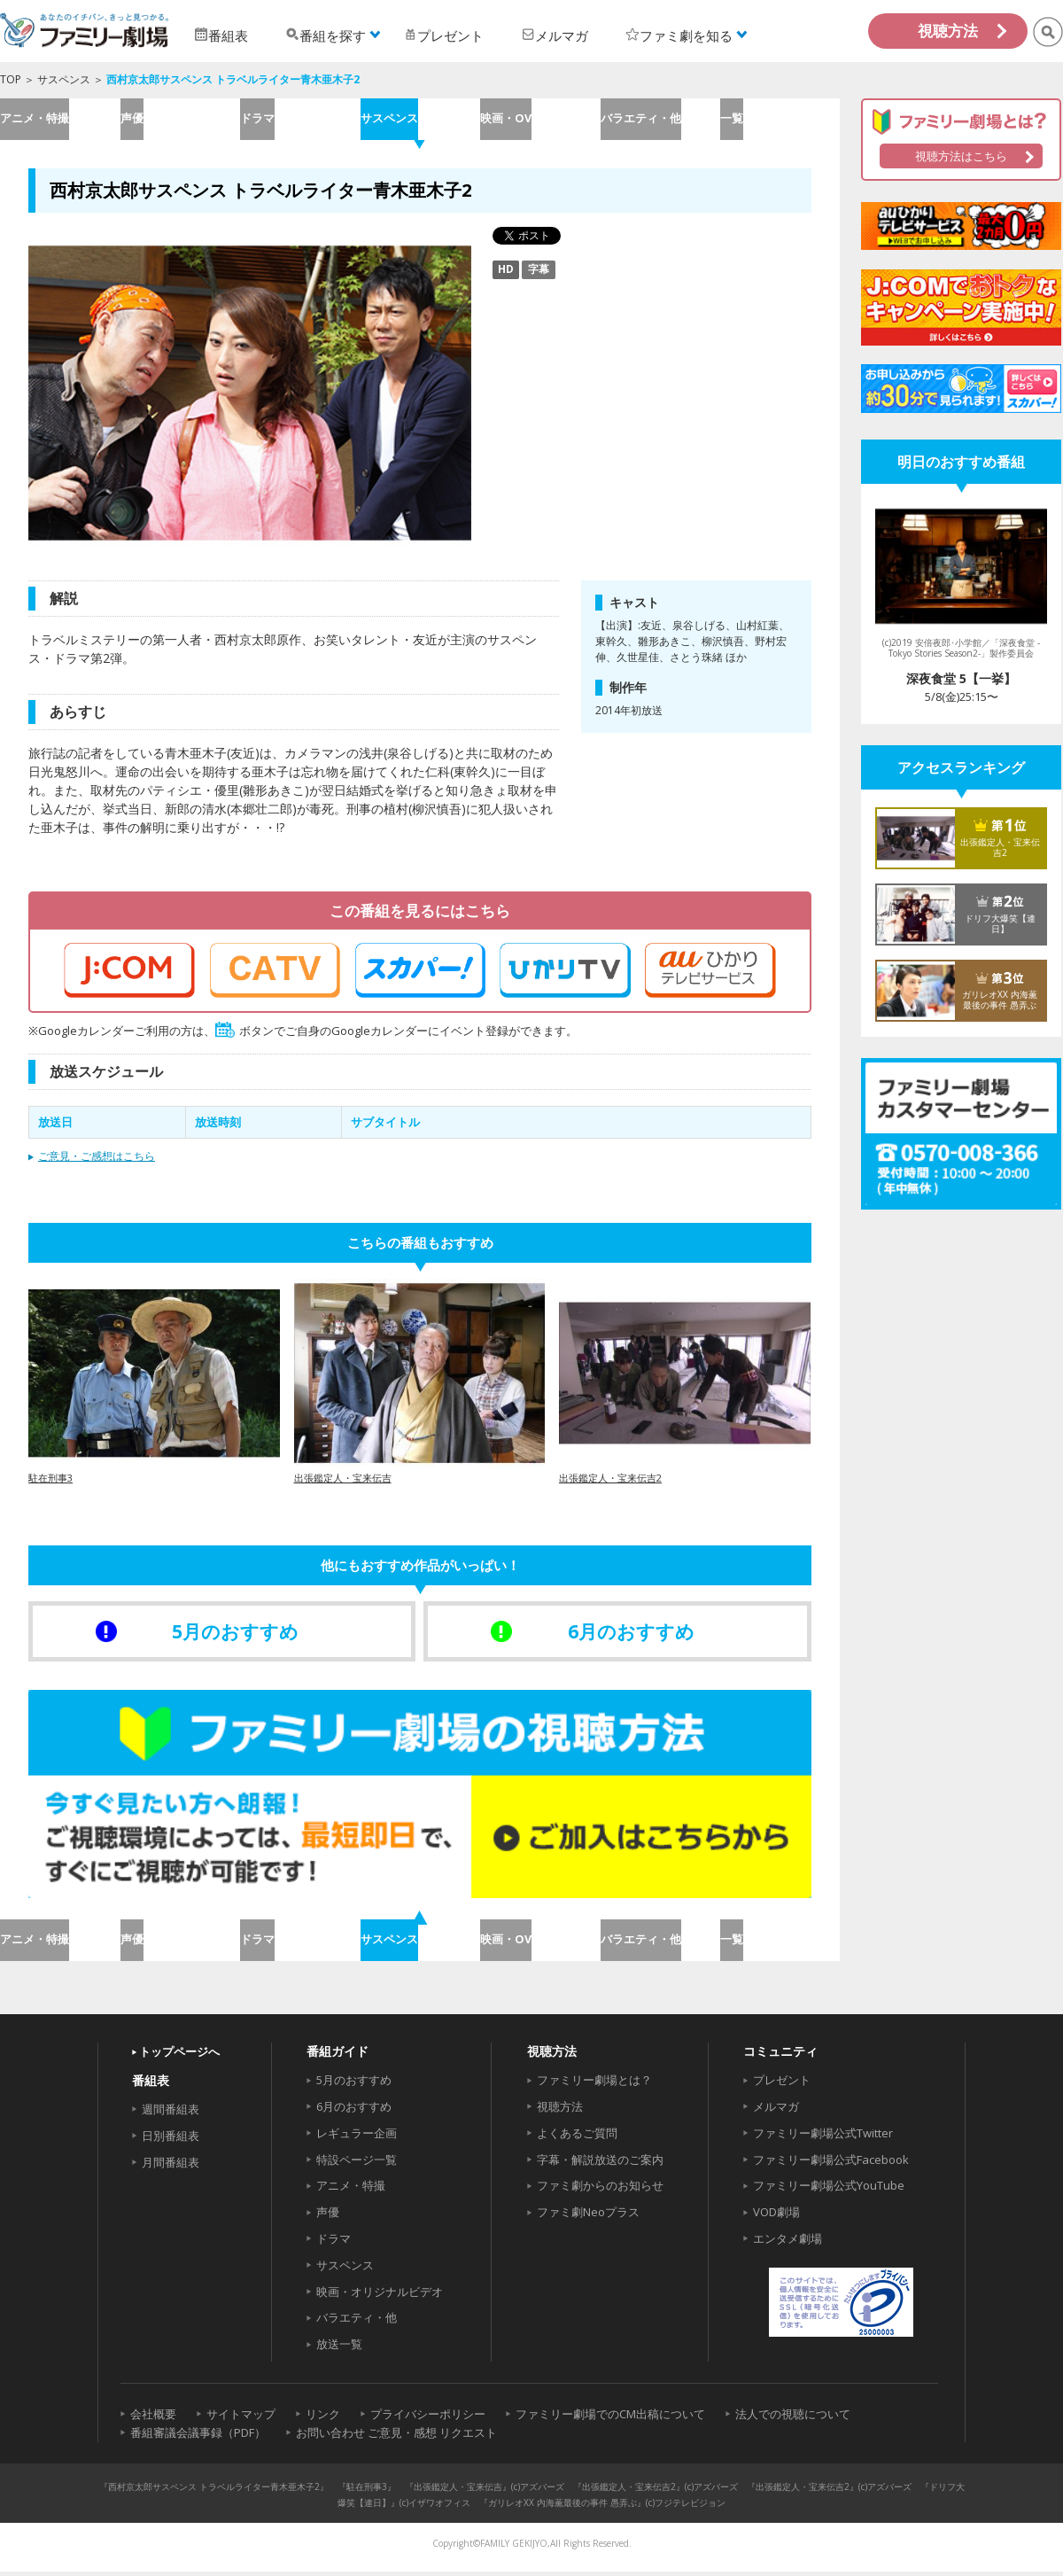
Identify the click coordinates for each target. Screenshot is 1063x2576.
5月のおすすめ (354, 2084)
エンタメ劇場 (787, 2243)
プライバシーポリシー (427, 2418)
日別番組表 (170, 2140)
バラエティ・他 (659, 120)
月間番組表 (170, 2167)
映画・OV (539, 120)
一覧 (779, 120)
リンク (323, 2418)
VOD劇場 (776, 2216)
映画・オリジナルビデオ (379, 2296)
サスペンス (63, 79)
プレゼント (782, 2084)
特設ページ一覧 (356, 2164)
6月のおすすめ (354, 2111)
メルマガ (776, 2111)
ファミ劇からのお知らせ (600, 2191)
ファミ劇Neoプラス (588, 2216)
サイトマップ (240, 2418)
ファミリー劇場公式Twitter (823, 2137)
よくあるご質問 (577, 2137)
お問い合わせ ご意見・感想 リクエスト (396, 2437)
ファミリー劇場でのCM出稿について (610, 2418)
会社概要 (153, 2418)
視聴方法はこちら (961, 156)
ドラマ (300, 120)
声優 (179, 120)
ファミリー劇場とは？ (594, 2084)
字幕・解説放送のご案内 (600, 2164)
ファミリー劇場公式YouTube (828, 2191)
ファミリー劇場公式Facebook (831, 2164)
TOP (10, 79)
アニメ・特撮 (59, 120)
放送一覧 (339, 2348)
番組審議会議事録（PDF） (198, 2437)
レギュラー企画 (356, 2137)
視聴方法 (948, 30)
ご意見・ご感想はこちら (96, 1158)
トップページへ (179, 2056)
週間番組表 (170, 2113)
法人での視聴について (792, 2418)
